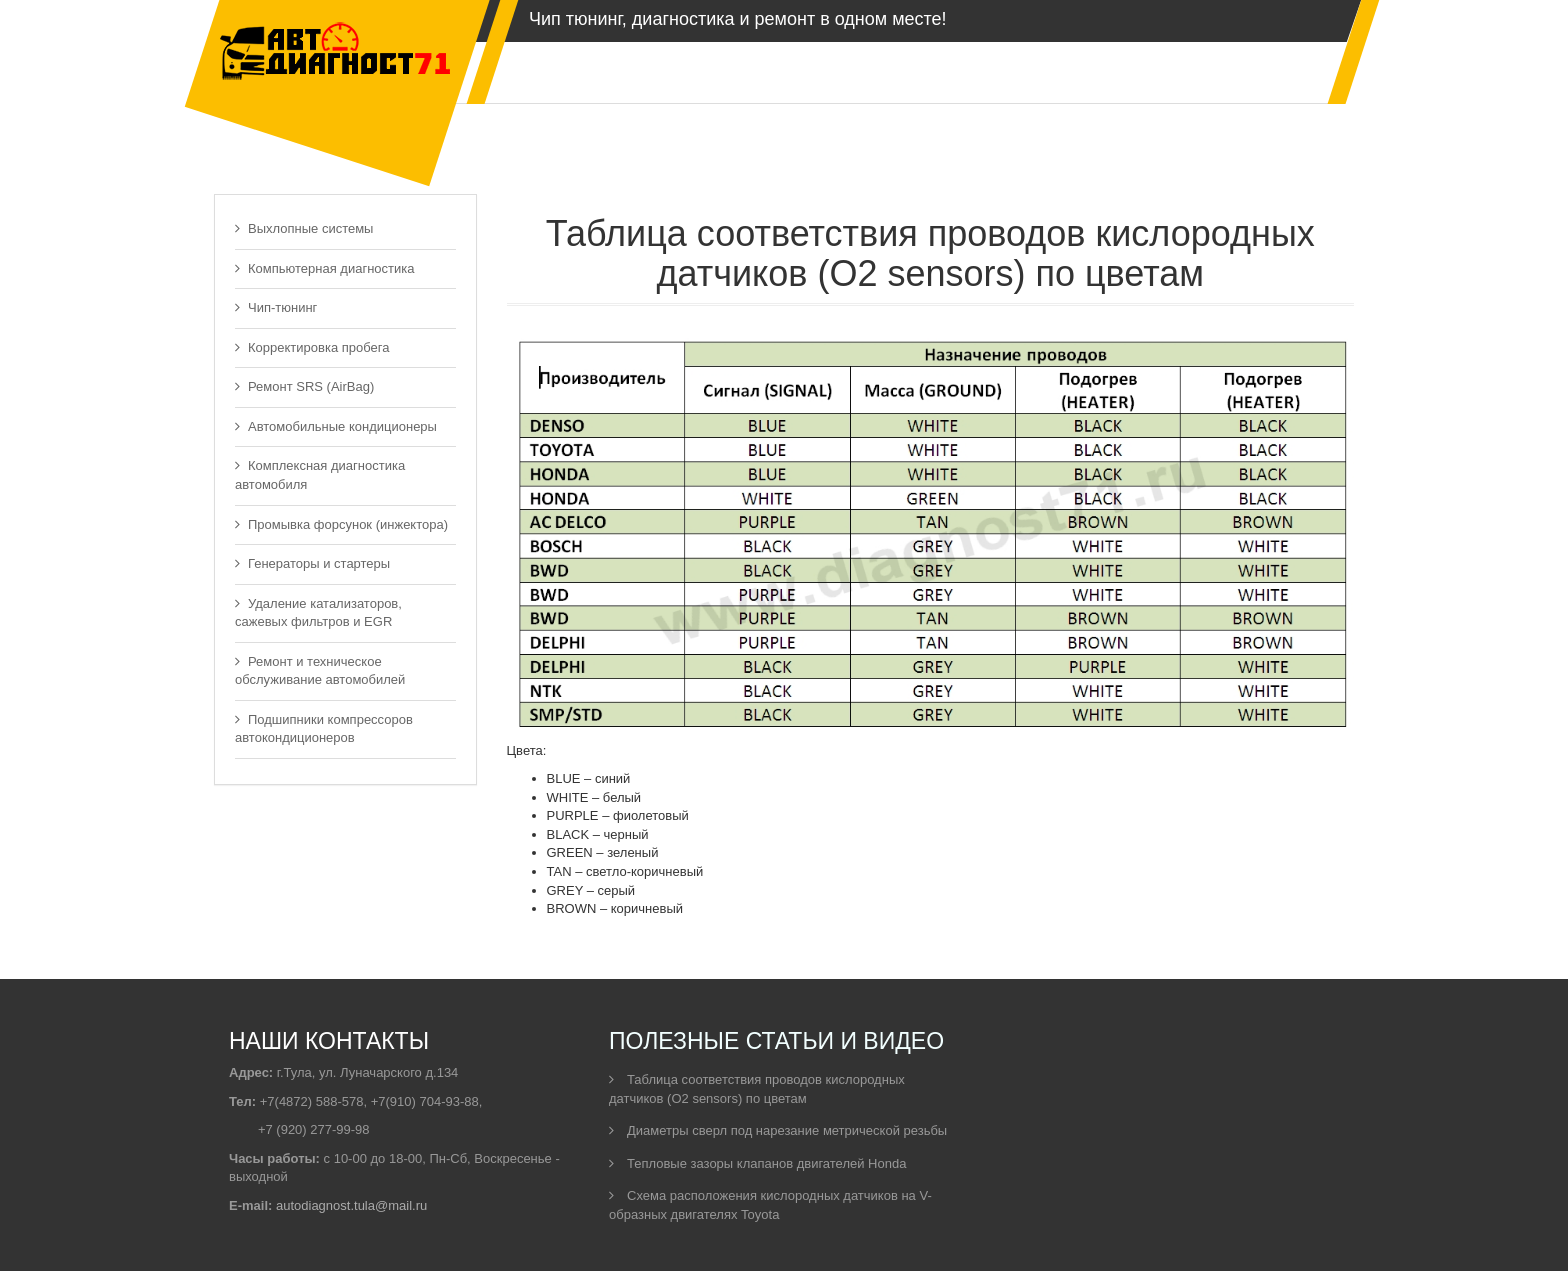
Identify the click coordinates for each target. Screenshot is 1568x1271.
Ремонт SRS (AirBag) (304, 386)
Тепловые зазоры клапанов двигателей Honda (757, 1163)
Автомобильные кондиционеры (336, 426)
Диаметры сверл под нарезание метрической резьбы (778, 1130)
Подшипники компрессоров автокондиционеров (324, 729)
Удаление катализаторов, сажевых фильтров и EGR (318, 613)
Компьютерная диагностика (325, 268)
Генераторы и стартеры (312, 563)
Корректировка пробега (312, 347)
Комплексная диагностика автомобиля (320, 475)
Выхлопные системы (304, 228)
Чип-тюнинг (276, 307)
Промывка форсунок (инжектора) (341, 524)
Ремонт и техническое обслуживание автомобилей (320, 671)
